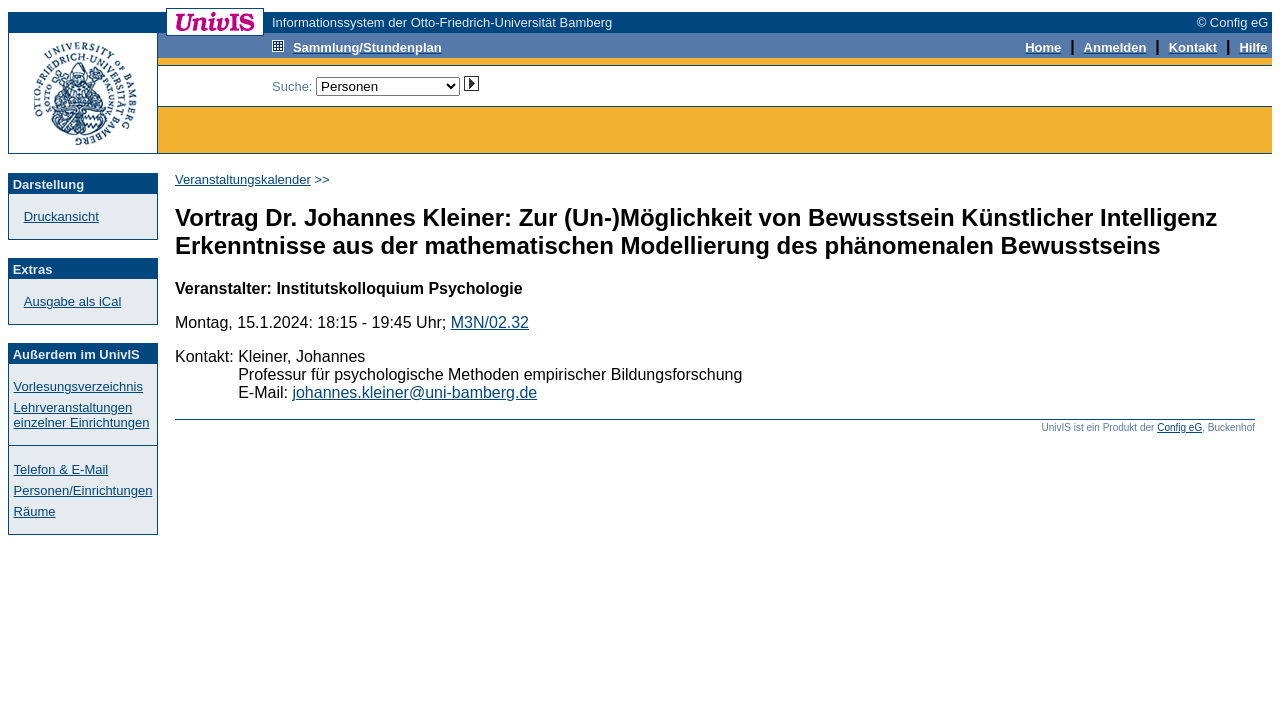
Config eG (1179, 427)
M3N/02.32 (490, 322)
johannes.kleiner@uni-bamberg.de (414, 392)
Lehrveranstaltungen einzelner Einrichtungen (82, 415)
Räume (35, 511)
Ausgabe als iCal (73, 301)
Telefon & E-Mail (61, 469)
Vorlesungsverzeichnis (78, 386)
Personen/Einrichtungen (83, 490)
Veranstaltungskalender (243, 179)
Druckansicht (61, 216)
